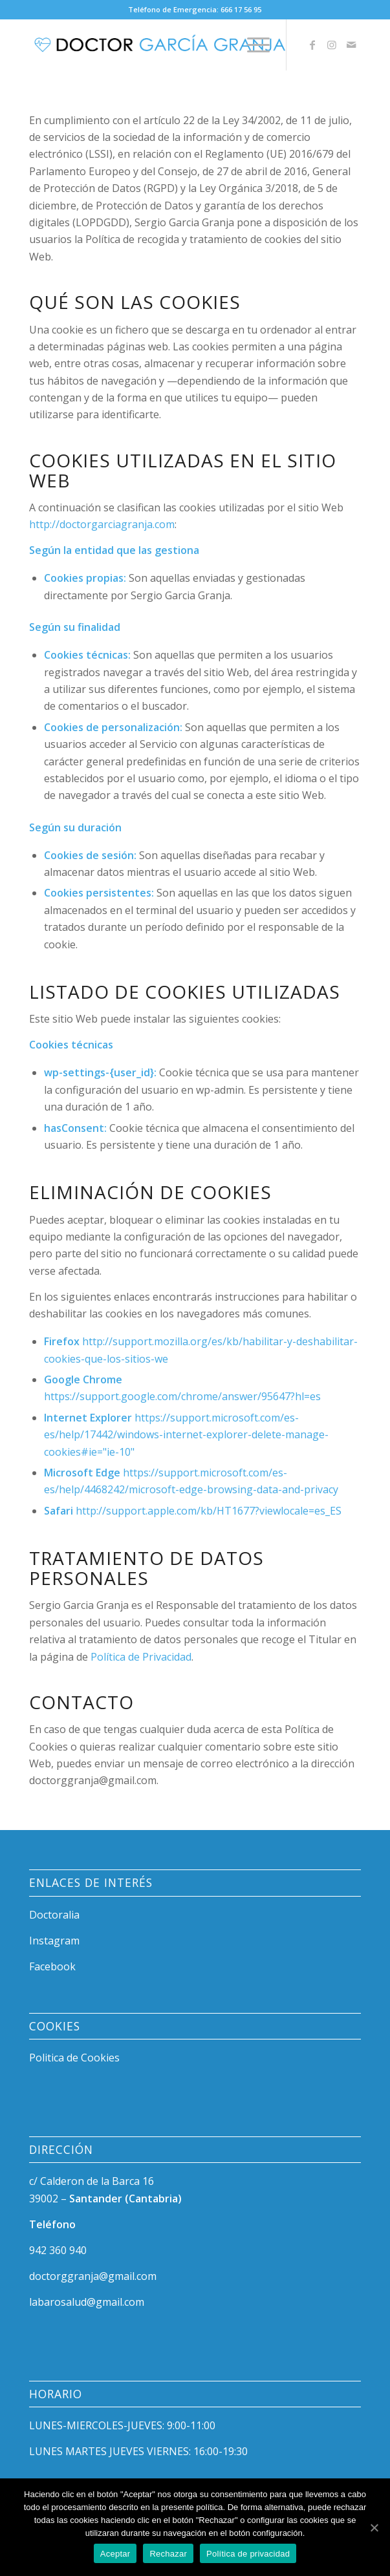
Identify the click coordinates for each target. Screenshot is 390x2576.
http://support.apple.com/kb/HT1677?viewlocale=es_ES (208, 1511)
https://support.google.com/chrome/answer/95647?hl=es (182, 1396)
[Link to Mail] (351, 44)
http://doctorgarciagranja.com (102, 524)
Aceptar (115, 2554)
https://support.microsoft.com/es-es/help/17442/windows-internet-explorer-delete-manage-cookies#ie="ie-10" (186, 1434)
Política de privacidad (248, 2554)
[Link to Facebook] (312, 44)
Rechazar (168, 2554)
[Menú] (252, 44)
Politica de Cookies (74, 2057)
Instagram (54, 1940)
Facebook (52, 1966)
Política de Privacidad (141, 1657)
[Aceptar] (373, 2527)
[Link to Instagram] (331, 44)
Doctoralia (54, 1915)
